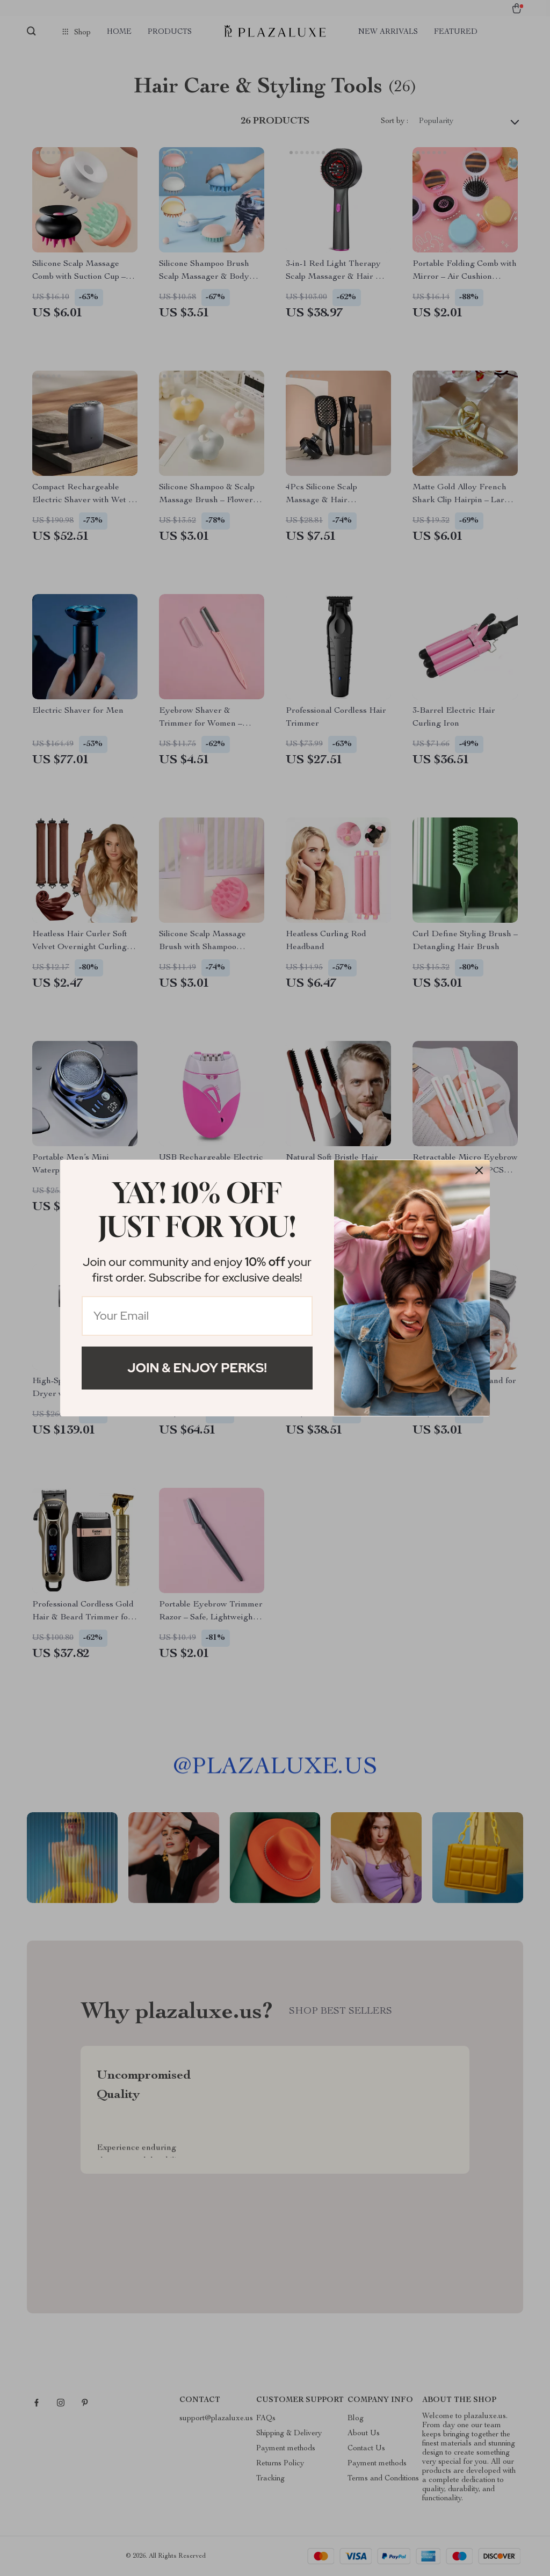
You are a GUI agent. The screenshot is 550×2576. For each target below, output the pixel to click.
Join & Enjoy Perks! (197, 1367)
